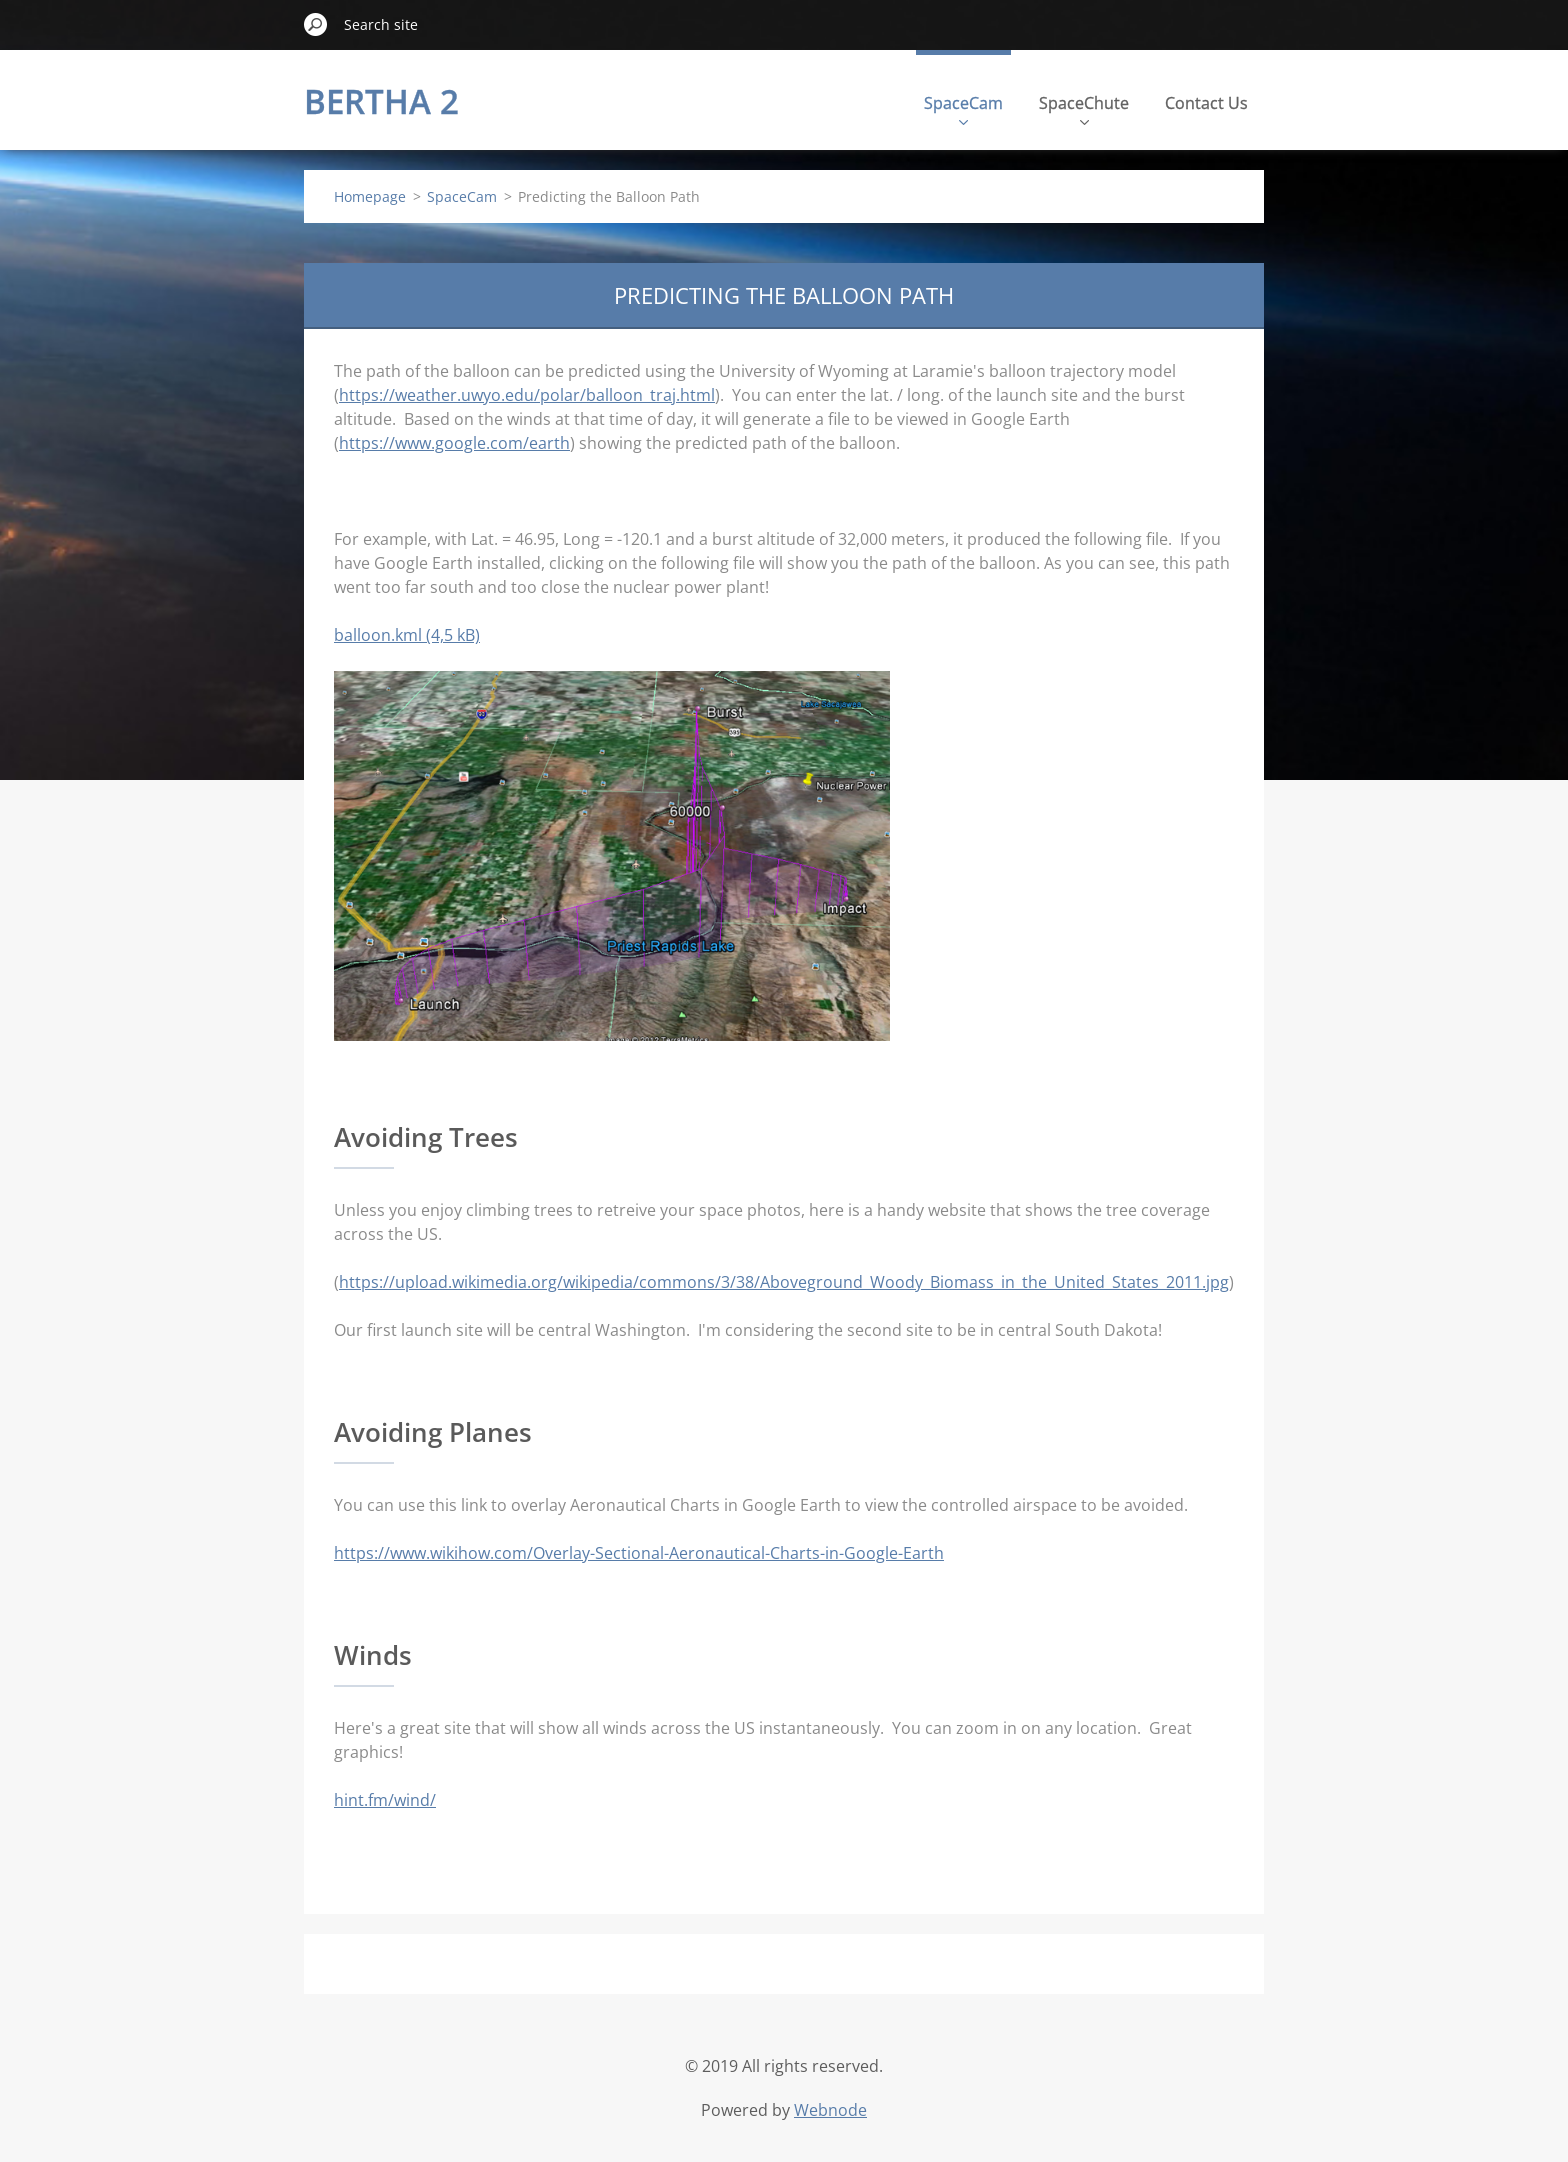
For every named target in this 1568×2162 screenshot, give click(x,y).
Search (316, 24)
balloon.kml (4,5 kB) (407, 635)
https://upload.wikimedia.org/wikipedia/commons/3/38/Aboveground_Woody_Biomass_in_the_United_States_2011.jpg (784, 1282)
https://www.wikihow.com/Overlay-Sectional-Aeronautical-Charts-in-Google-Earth (639, 1553)
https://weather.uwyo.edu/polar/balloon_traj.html (527, 395)
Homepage (370, 196)
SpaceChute (1084, 108)
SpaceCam (963, 108)
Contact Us (1206, 103)
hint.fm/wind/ (385, 1800)
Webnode (830, 2110)
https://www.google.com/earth (454, 443)
